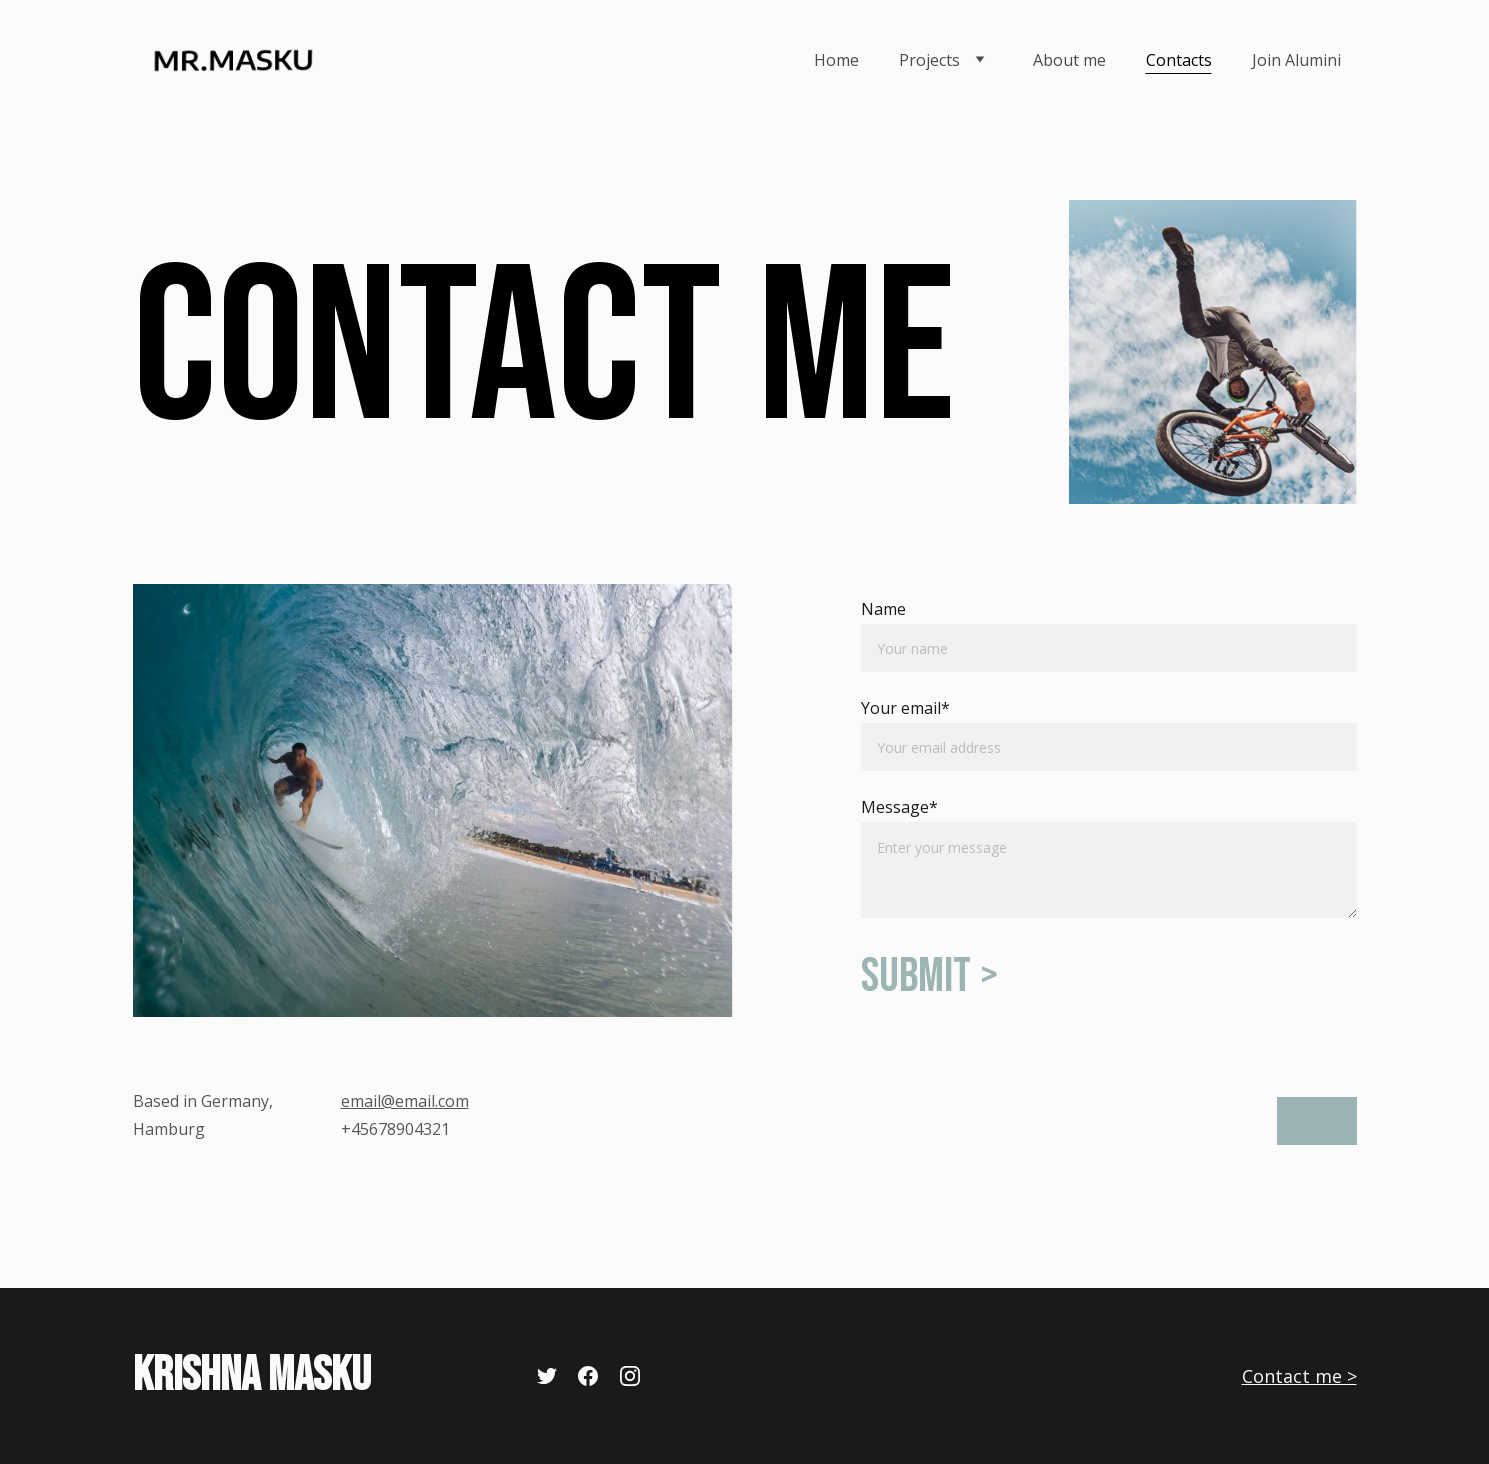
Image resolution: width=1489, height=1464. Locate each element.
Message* (899, 807)
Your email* (905, 708)
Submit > (929, 976)
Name (883, 609)
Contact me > (1299, 1376)
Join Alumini (1296, 60)
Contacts (1179, 60)
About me (1069, 60)
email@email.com (405, 1101)
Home (836, 60)
